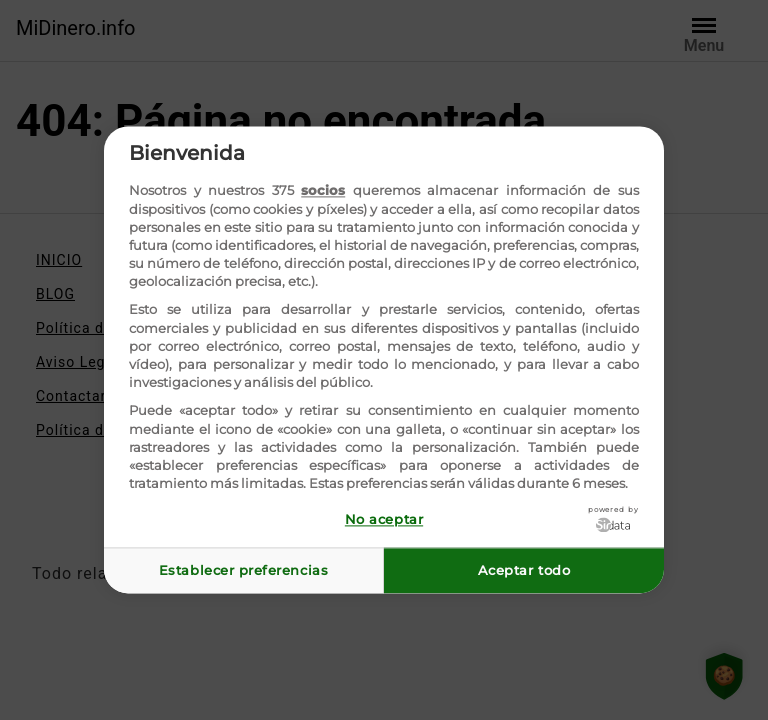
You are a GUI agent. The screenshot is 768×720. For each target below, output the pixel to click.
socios (323, 191)
